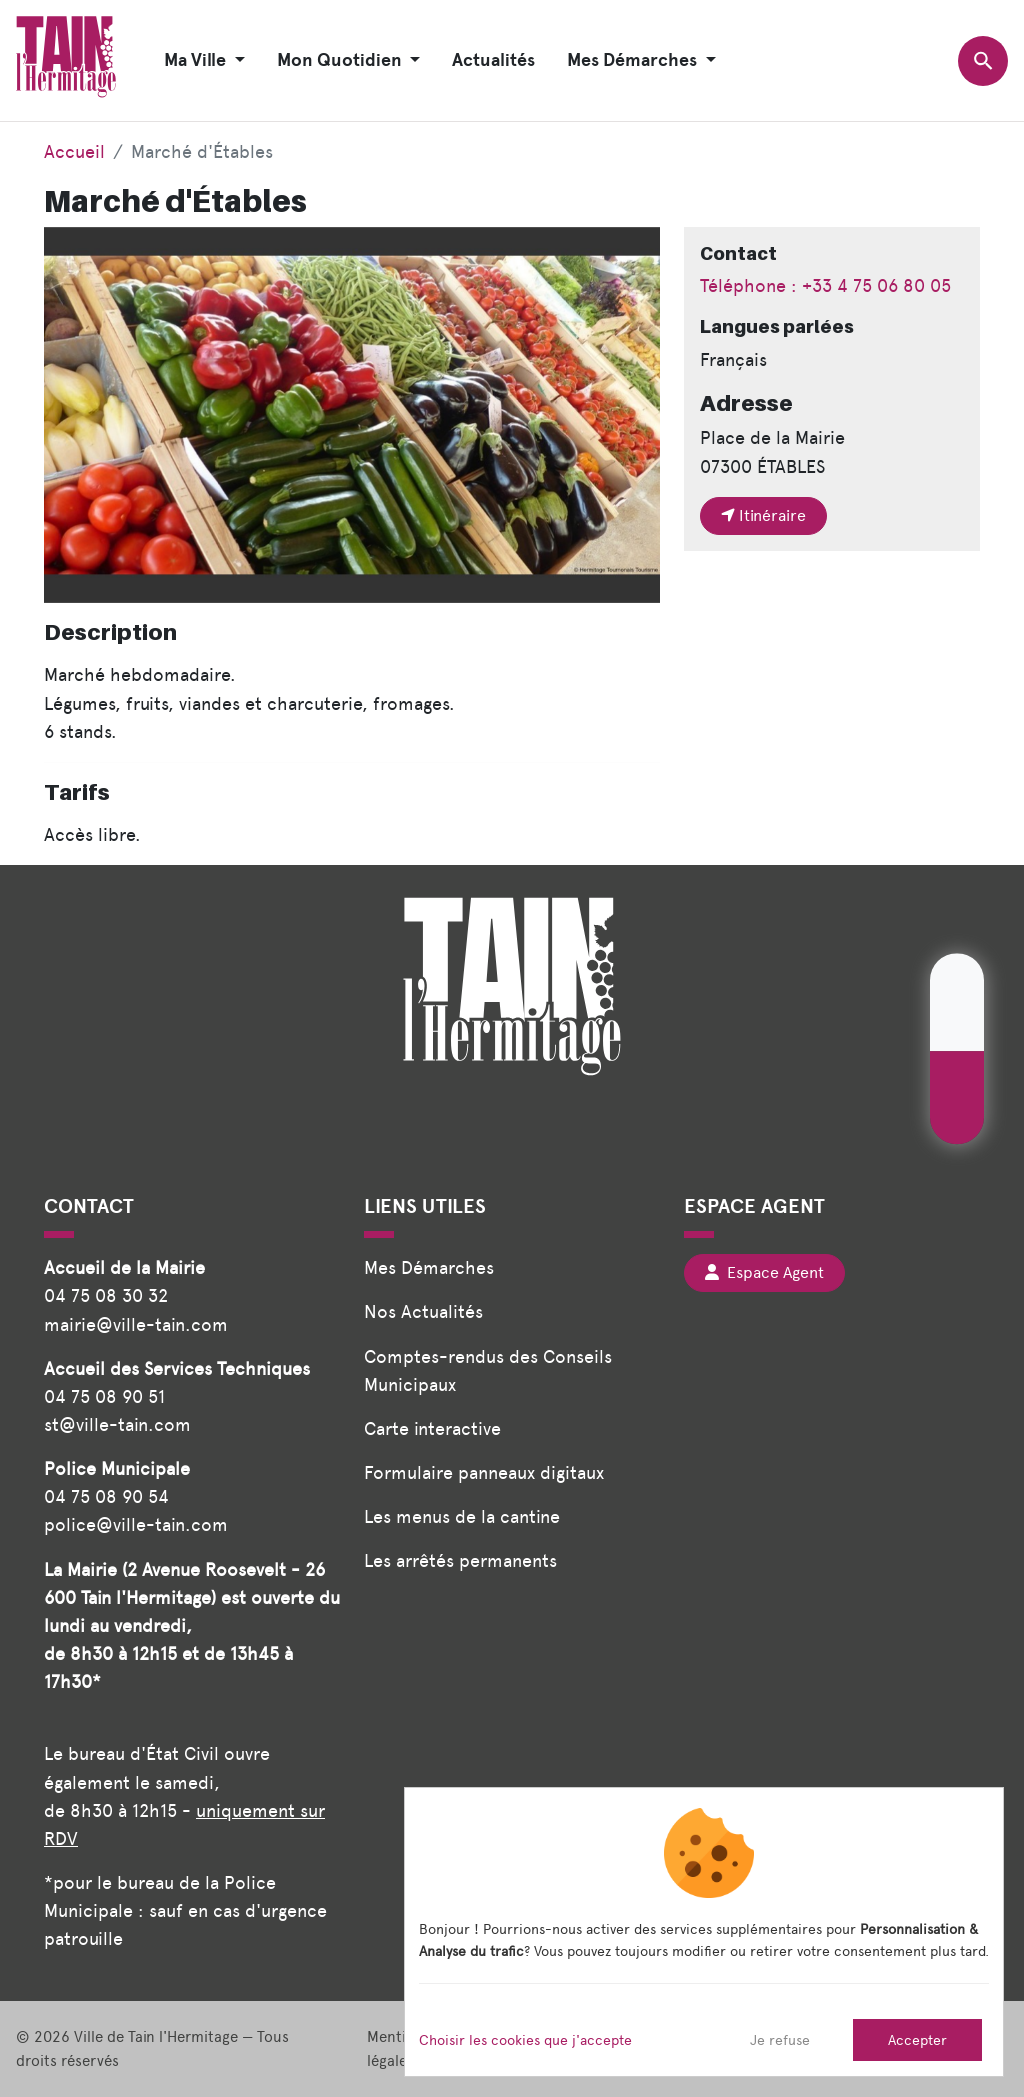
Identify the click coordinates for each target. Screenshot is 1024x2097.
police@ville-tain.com (136, 1524)
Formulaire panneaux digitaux (484, 1472)
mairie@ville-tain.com (136, 1324)
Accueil (74, 151)
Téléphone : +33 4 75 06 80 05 (825, 285)
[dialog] (704, 1932)
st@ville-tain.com (117, 1424)
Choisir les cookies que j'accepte (525, 2040)
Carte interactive (432, 1428)
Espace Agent (764, 1272)
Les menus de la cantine (462, 1516)
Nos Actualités (423, 1311)
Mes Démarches (429, 1267)
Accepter (917, 2040)
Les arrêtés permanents (460, 1560)
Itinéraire (763, 515)
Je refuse (780, 2040)
